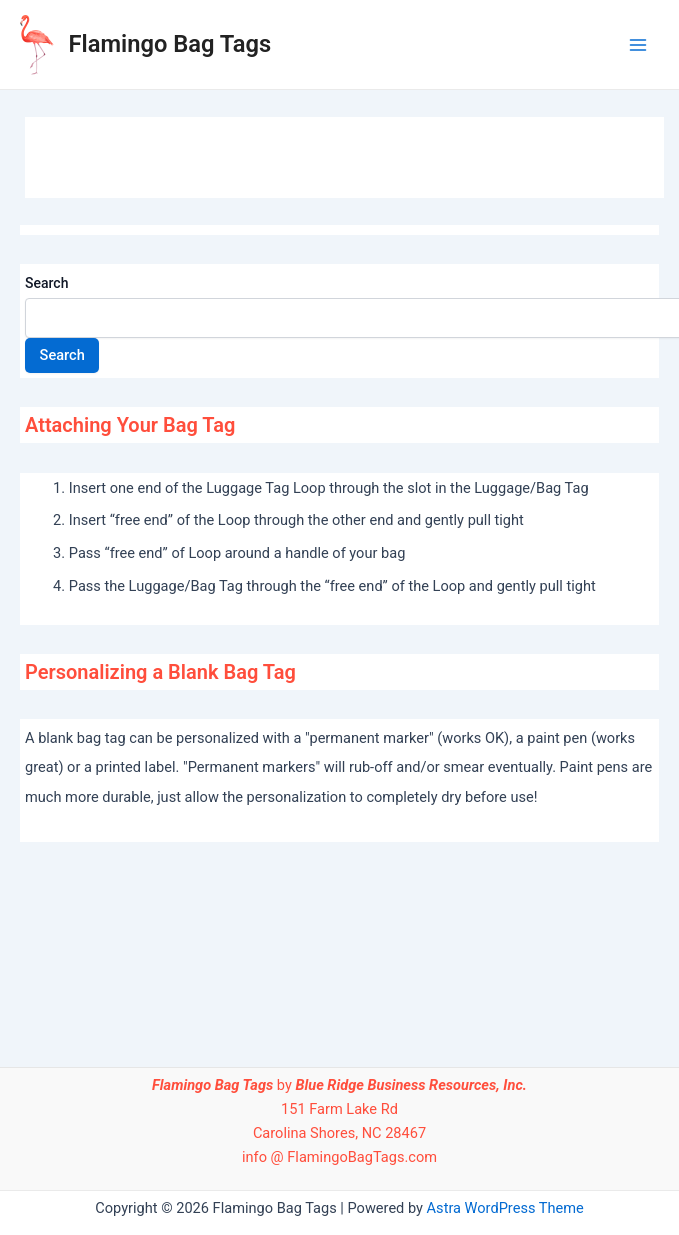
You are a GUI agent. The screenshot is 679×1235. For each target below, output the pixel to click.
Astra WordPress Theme (505, 1208)
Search (46, 283)
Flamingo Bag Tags (170, 44)
